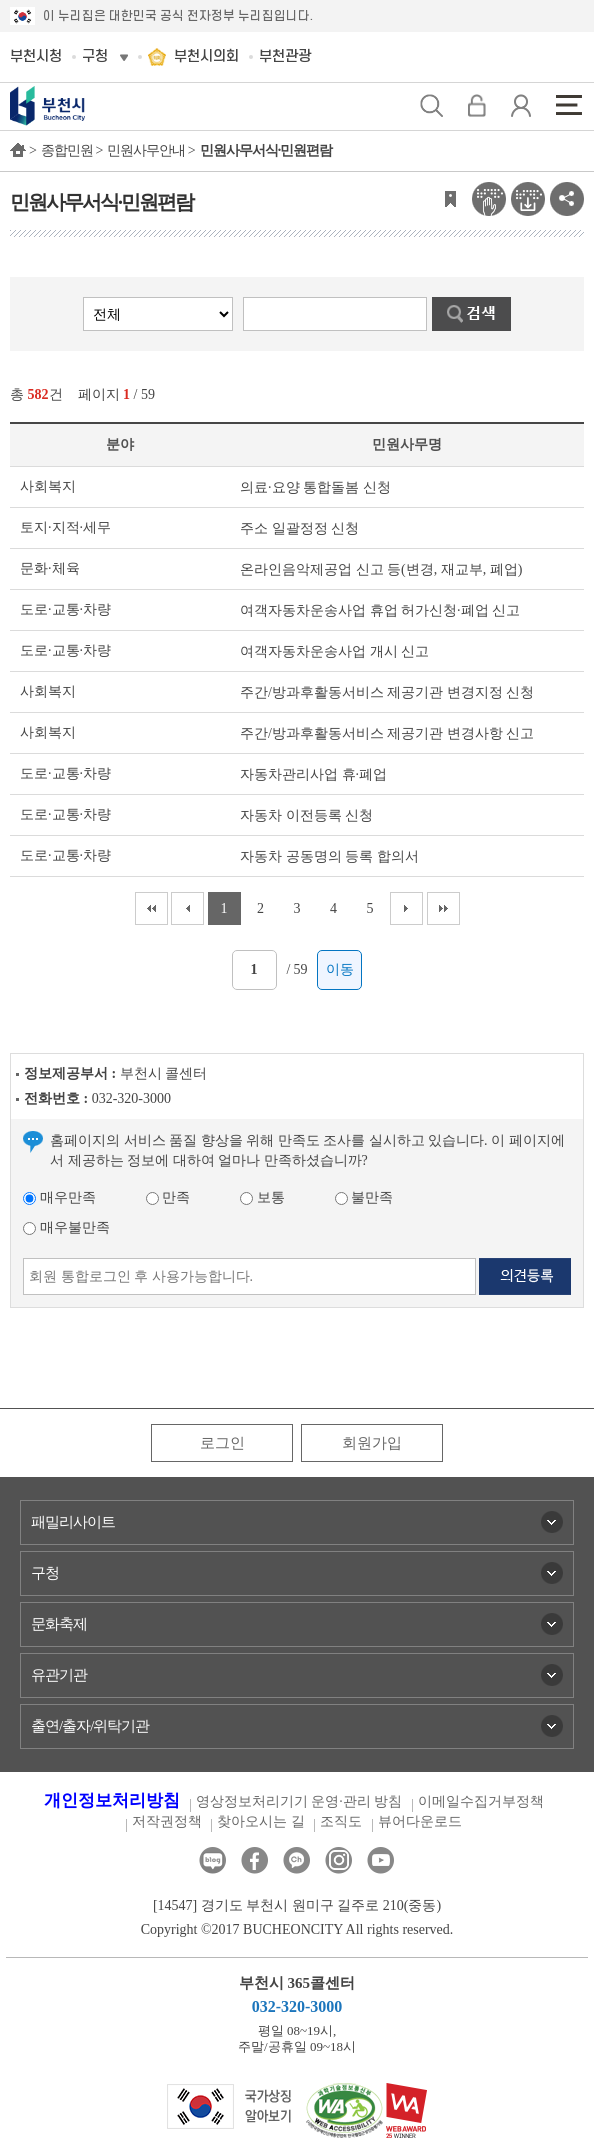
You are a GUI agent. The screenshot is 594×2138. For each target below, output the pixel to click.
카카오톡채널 (296, 1860)
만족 (168, 1197)
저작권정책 (167, 1821)
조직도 (341, 1821)
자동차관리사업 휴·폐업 (313, 774)
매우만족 (59, 1197)
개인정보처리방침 (112, 1800)
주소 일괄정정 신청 (299, 528)
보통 (262, 1197)
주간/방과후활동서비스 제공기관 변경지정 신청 (387, 692)
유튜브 (380, 1860)
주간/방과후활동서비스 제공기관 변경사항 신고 (387, 733)
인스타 (338, 1860)
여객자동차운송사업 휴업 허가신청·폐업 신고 (380, 610)
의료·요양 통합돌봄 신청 (315, 487)
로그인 (222, 1443)
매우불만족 (66, 1227)
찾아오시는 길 (261, 1821)
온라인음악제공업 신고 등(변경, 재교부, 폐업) (381, 569)
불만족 (364, 1197)
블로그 (212, 1860)
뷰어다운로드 (420, 1821)
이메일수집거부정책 (481, 1801)
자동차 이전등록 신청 (306, 815)
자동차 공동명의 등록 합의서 (329, 856)
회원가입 (372, 1443)
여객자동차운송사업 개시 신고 (334, 651)
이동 (340, 969)
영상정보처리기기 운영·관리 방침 (299, 1801)
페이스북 (254, 1860)
